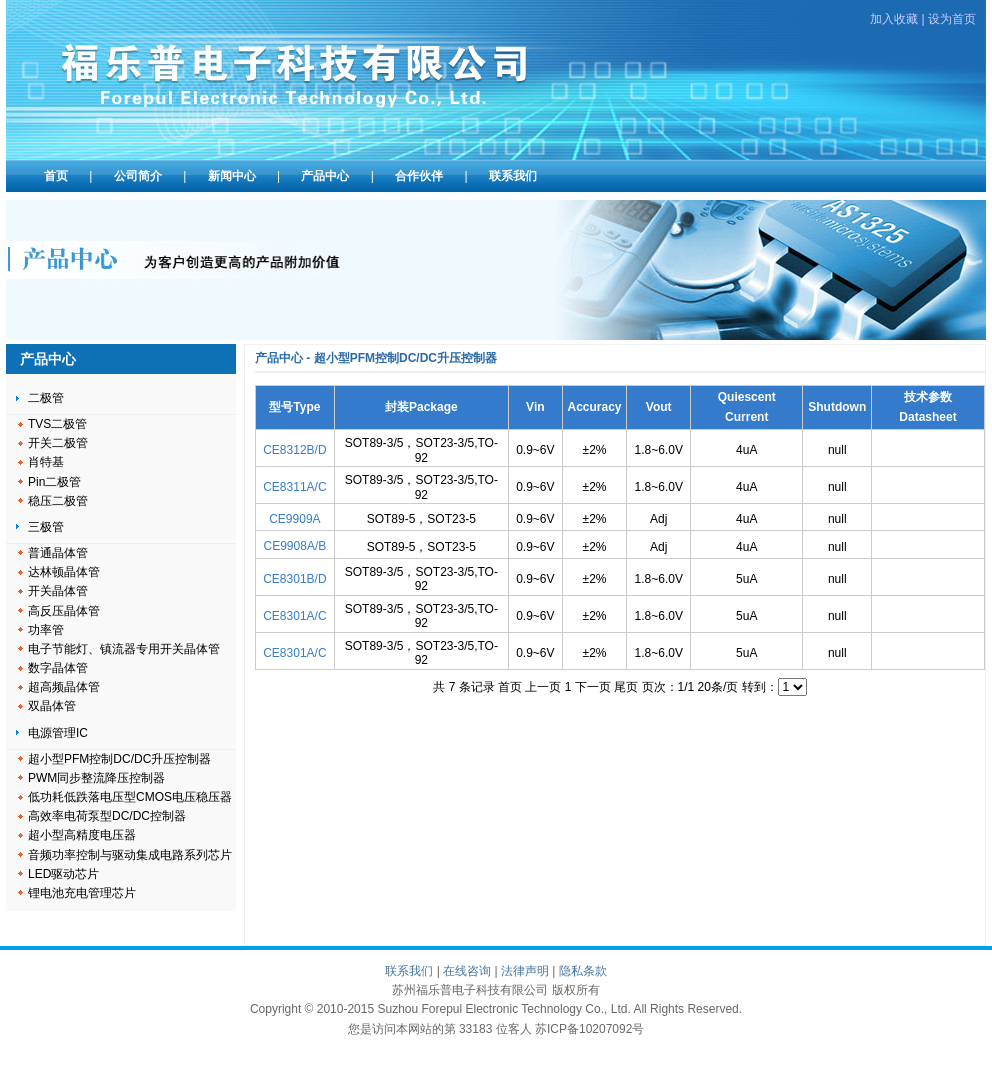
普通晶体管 (58, 553)
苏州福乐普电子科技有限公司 (301, 75)
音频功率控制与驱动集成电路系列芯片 (130, 855)
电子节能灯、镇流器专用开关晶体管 (124, 649)
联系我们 (513, 176)
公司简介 (138, 176)
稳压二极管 (58, 501)
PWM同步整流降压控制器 (96, 778)
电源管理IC (58, 733)
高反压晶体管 (64, 611)
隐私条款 (583, 971)
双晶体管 (52, 706)
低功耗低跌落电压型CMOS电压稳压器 (130, 797)
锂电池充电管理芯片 (82, 893)
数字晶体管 (58, 668)
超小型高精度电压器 (82, 835)
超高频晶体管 (64, 687)
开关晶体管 (58, 591)
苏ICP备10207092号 (589, 1029)
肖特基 (46, 462)
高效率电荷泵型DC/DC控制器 (107, 816)
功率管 (46, 630)
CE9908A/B (295, 546)
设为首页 (952, 19)
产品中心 (325, 176)
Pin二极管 (54, 482)
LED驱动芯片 (63, 874)
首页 (56, 176)
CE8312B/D (294, 450)
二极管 (46, 398)
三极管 (46, 527)
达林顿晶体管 (64, 572)
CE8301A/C (294, 616)
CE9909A (294, 519)
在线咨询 (467, 971)
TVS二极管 (57, 424)
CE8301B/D (294, 579)
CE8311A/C (294, 487)
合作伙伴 (419, 176)
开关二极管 (58, 443)
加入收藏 (894, 19)
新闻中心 (232, 176)
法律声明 (525, 971)
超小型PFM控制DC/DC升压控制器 (119, 759)
